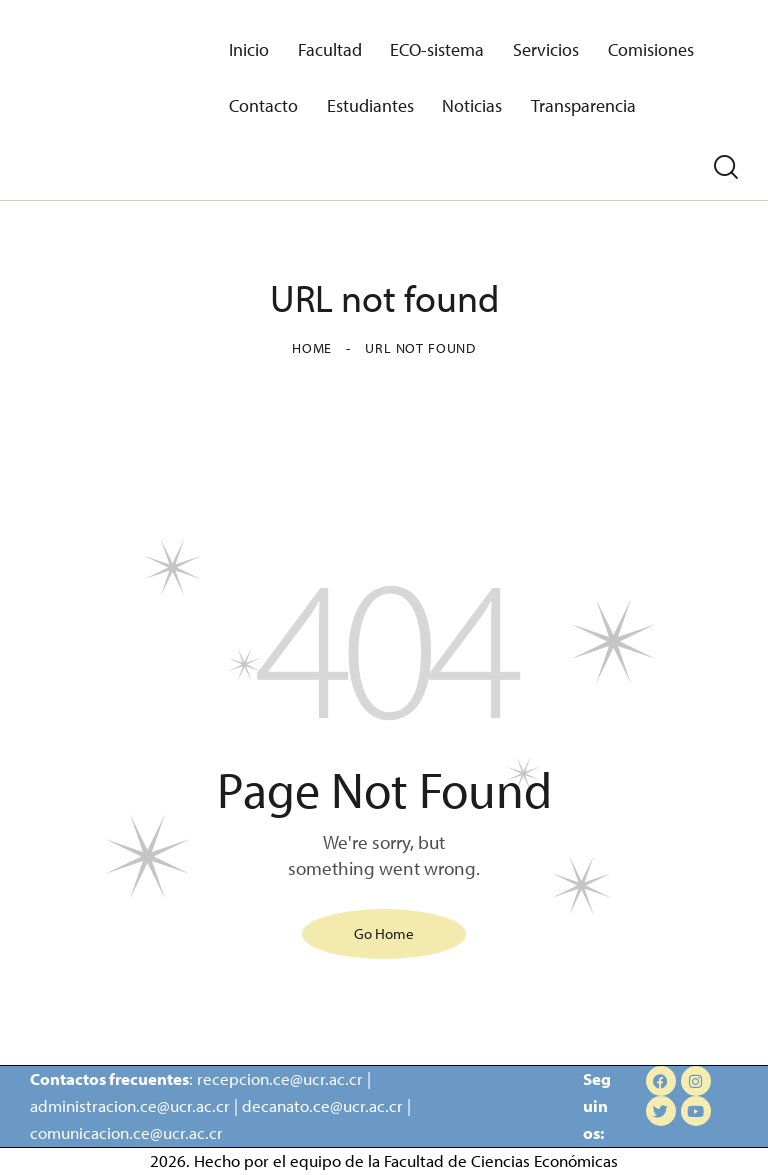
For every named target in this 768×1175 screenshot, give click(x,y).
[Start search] (726, 167)
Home (312, 348)
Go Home (384, 932)
